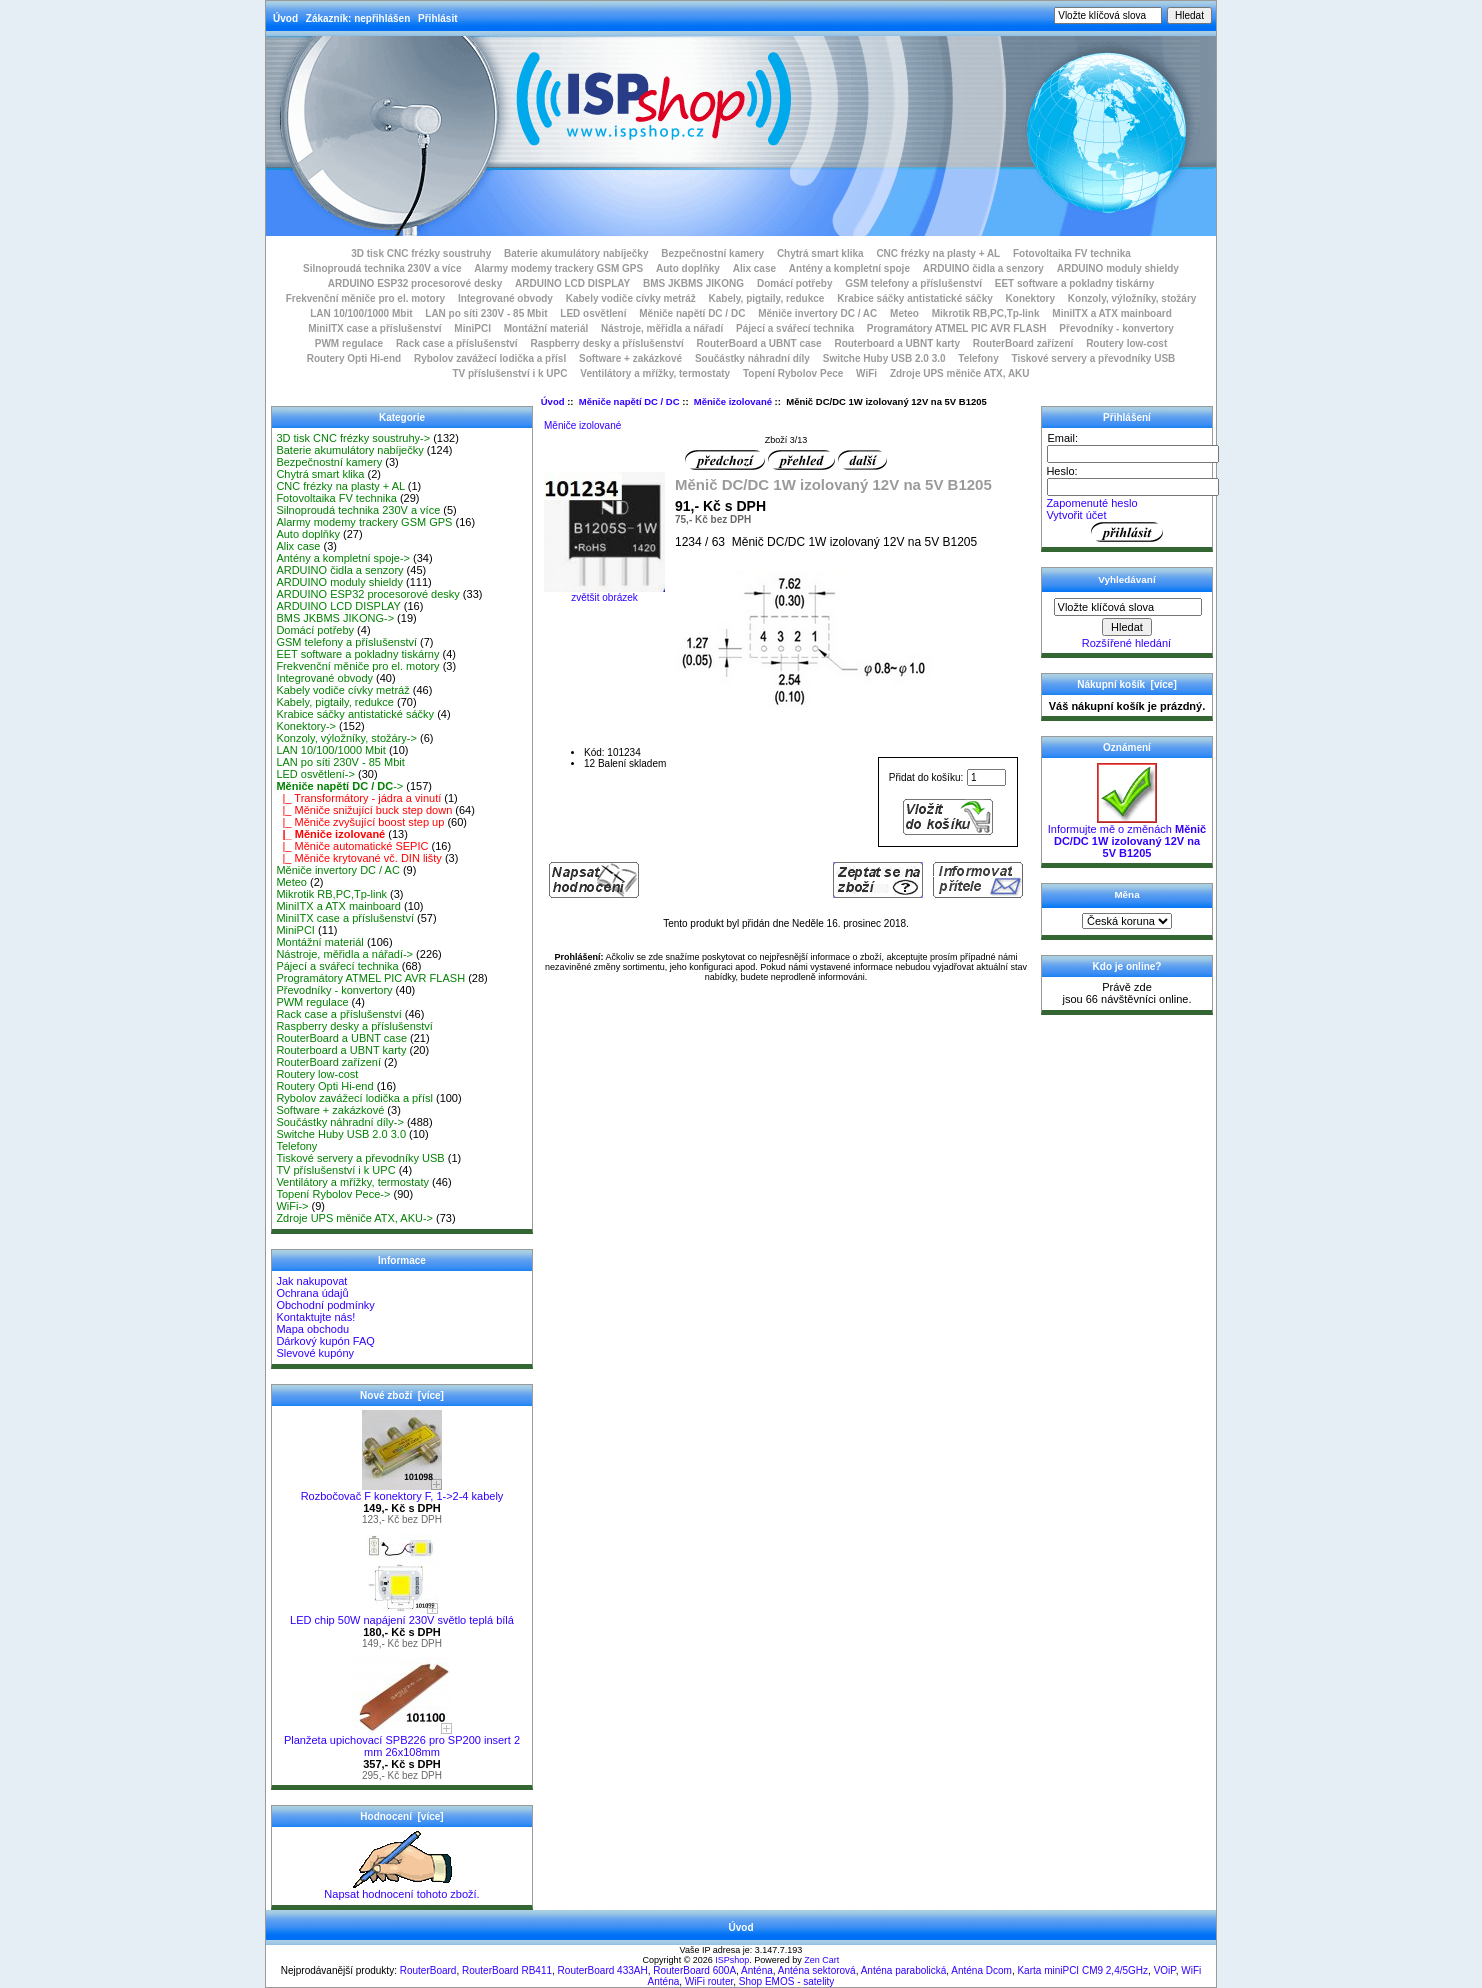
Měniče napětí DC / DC (629, 401)
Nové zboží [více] (402, 1395)
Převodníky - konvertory (1116, 328)
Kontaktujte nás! (315, 1317)
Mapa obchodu (312, 1329)
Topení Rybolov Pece (793, 373)
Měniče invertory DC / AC (817, 313)
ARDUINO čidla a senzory (983, 268)
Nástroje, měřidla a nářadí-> (344, 954)
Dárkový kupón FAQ (325, 1341)
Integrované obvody (505, 298)
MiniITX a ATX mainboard (1111, 313)
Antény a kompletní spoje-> (343, 558)
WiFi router (709, 1981)
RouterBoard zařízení (1023, 343)
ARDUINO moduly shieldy (1118, 268)
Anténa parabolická (904, 1970)
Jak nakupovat (311, 1281)
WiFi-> (292, 1206)
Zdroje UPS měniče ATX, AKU (960, 373)
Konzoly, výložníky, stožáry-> (346, 738)
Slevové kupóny (315, 1353)
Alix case (754, 268)
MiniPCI (472, 328)
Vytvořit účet (1076, 515)
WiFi (866, 373)
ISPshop (732, 1960)
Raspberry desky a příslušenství (606, 343)
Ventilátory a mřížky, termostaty (655, 373)
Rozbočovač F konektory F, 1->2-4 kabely (402, 1491)
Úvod (285, 18)
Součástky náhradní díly (752, 358)
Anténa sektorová (817, 1970)
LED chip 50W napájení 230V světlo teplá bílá (402, 1615)
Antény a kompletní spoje (849, 268)
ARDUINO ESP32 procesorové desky (415, 283)
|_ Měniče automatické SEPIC (352, 846)
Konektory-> (306, 726)
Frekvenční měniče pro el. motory (366, 298)
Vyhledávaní (1126, 579)
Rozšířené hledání (1126, 643)
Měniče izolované (733, 401)
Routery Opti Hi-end (354, 358)
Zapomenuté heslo (1091, 503)
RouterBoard (428, 1970)
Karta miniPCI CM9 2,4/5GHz (1082, 1970)
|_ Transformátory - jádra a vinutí (358, 798)
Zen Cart (821, 1960)
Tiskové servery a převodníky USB (1094, 358)
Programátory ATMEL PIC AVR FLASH (957, 328)
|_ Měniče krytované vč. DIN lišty (358, 858)
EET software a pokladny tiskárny (1075, 283)
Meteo (904, 313)
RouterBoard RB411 (507, 1970)
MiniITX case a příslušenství (374, 328)
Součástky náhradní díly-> (340, 1122)
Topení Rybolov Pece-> (333, 1194)
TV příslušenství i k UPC (509, 373)
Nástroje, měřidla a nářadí (662, 328)
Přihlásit (437, 18)
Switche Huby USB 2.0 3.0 (884, 358)
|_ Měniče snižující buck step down (364, 810)
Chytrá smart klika (820, 253)
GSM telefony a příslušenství (913, 283)
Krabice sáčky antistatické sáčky (915, 298)
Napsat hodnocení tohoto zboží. (401, 1889)
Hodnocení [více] (401, 1816)
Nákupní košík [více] (1126, 684)
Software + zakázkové (630, 358)
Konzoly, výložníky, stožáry (1132, 298)
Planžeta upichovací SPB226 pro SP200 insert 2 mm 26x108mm (402, 1741)
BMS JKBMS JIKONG (693, 283)
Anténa (757, 1970)
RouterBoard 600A (694, 1970)
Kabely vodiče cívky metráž (631, 298)
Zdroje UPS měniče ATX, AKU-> (354, 1218)
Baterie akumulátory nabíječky (576, 253)
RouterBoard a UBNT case (759, 343)
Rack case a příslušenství (457, 343)
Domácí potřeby (795, 283)
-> (339, 786)
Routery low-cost (1126, 343)
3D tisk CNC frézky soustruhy (421, 253)
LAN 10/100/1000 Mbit (361, 313)
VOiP (1165, 1970)
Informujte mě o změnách (1127, 836)
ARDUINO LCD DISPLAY (572, 283)
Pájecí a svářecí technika (795, 328)
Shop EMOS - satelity (787, 1981)
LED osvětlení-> (315, 774)
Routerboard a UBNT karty (897, 343)
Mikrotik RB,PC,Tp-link (986, 313)
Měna (1126, 894)
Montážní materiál (546, 328)
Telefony (978, 358)
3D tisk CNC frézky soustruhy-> (353, 438)
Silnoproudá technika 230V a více (382, 268)
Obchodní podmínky (325, 1305)
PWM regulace (349, 343)
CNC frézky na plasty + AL (938, 253)
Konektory (1030, 298)
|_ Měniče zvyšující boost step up (360, 822)
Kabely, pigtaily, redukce (767, 298)
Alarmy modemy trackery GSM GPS (558, 268)
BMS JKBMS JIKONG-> (335, 618)
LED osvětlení (593, 313)
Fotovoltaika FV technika (1072, 253)
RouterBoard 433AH (603, 1970)
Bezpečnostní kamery (712, 253)
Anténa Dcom (981, 1970)
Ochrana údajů (312, 1293)
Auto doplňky (688, 268)
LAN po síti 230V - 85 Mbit (486, 313)
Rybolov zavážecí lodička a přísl (490, 358)
